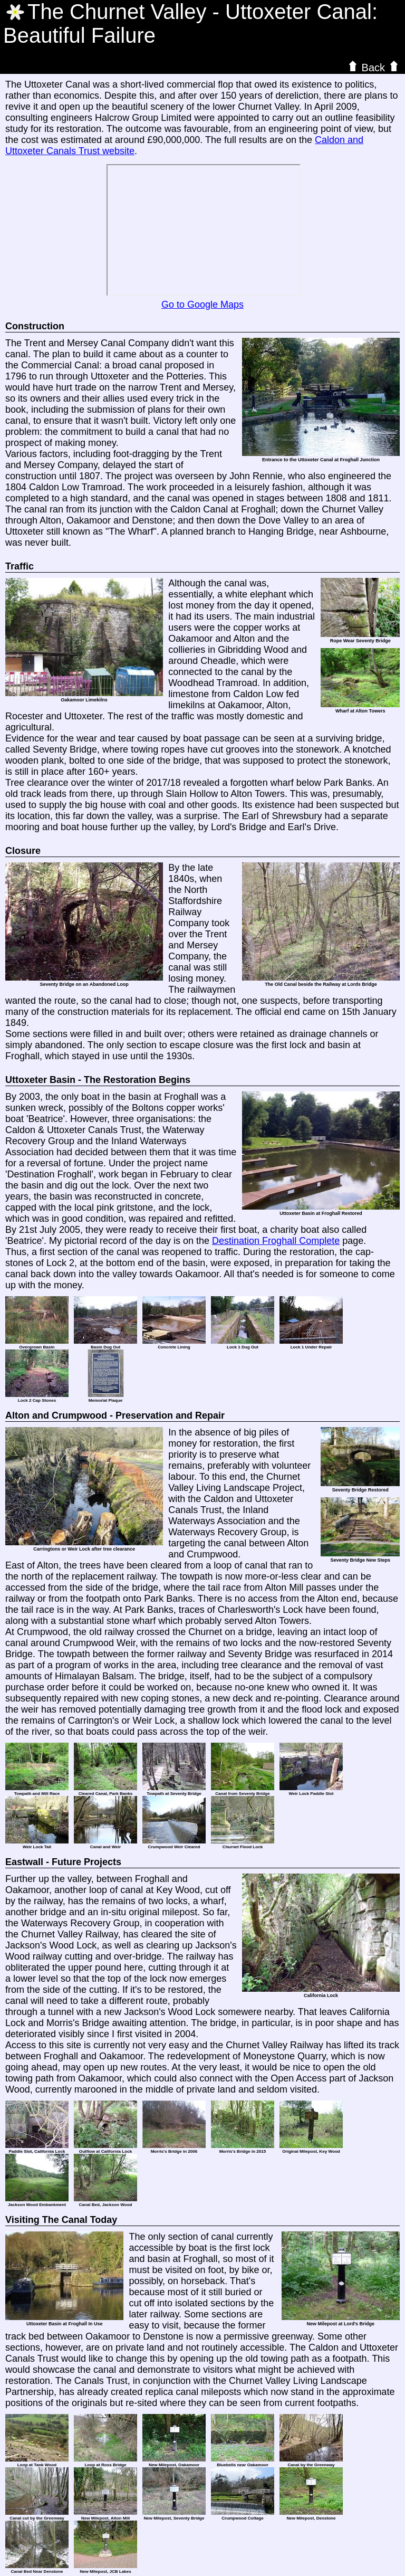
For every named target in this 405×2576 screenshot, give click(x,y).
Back (373, 67)
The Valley (116, 11)
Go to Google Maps (202, 304)
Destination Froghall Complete (276, 1240)
